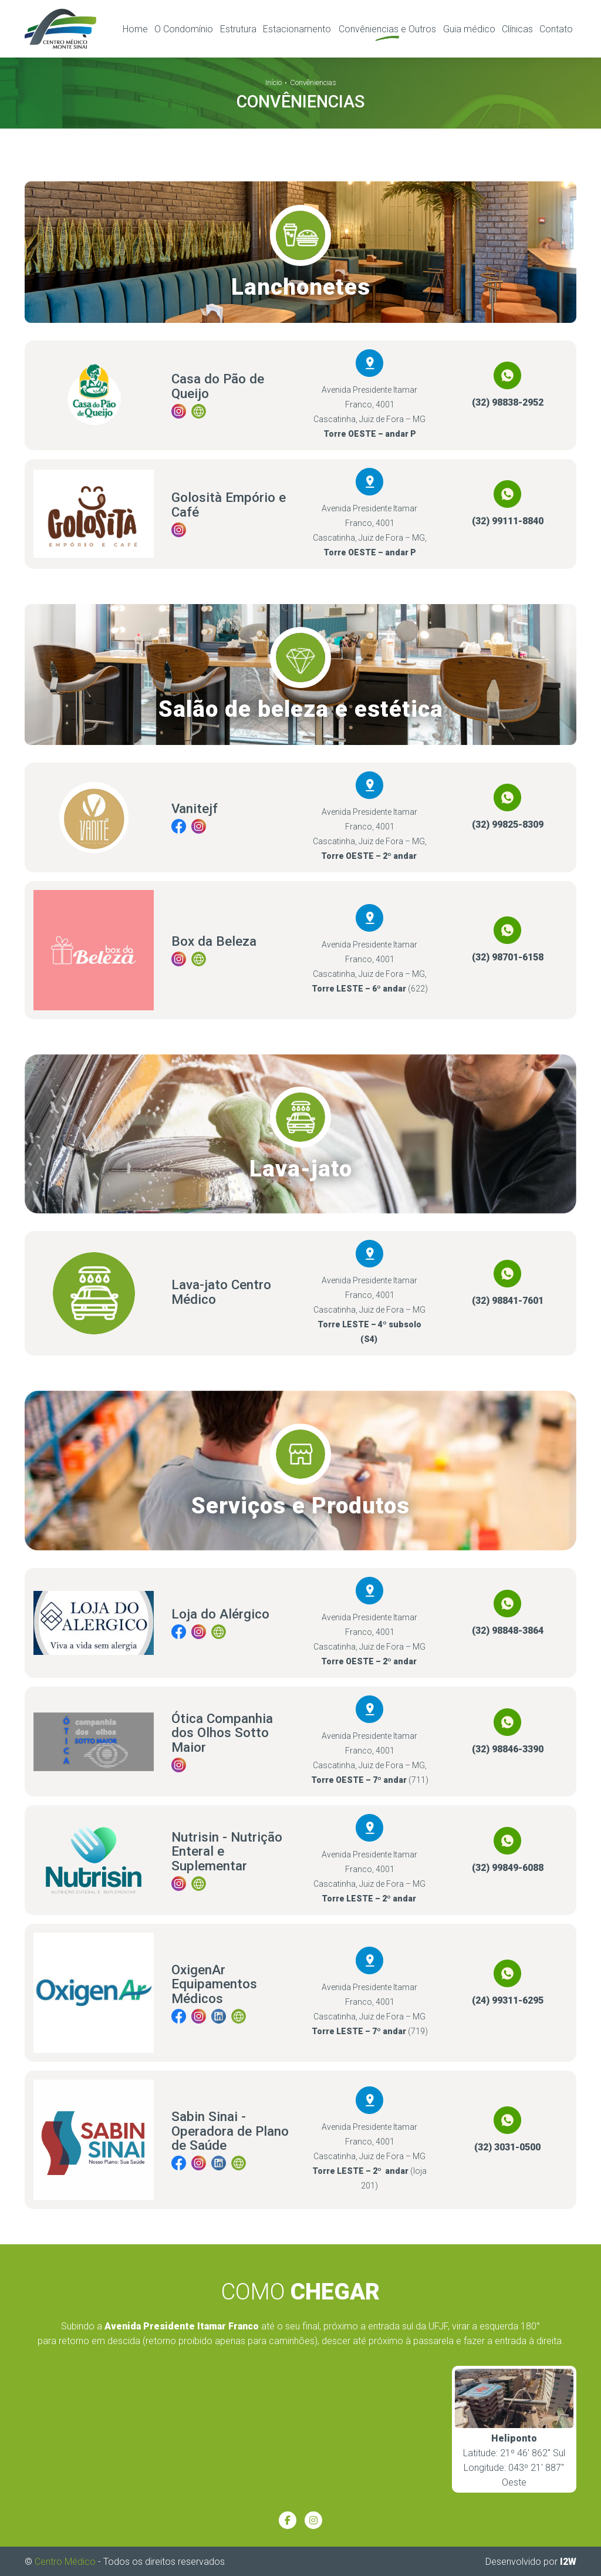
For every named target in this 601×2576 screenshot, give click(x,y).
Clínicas (517, 28)
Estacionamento (297, 28)
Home (135, 28)
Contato (556, 28)
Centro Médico (65, 2560)
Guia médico (469, 28)
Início (273, 81)
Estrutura (238, 28)
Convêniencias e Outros (387, 28)
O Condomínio (183, 28)
